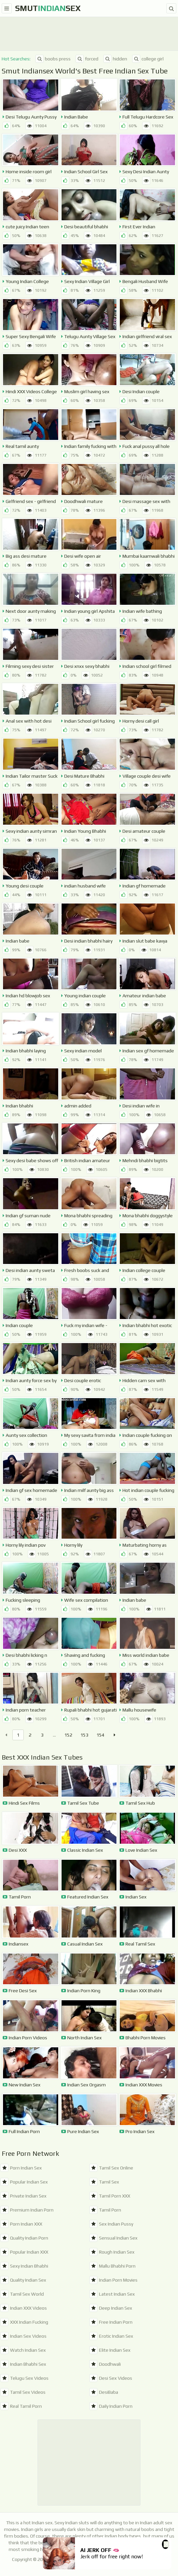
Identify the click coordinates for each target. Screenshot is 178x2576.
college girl (148, 59)
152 (68, 1735)
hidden (115, 59)
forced (87, 59)
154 (100, 1735)
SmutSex (48, 8)
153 (84, 1735)
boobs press (53, 59)
